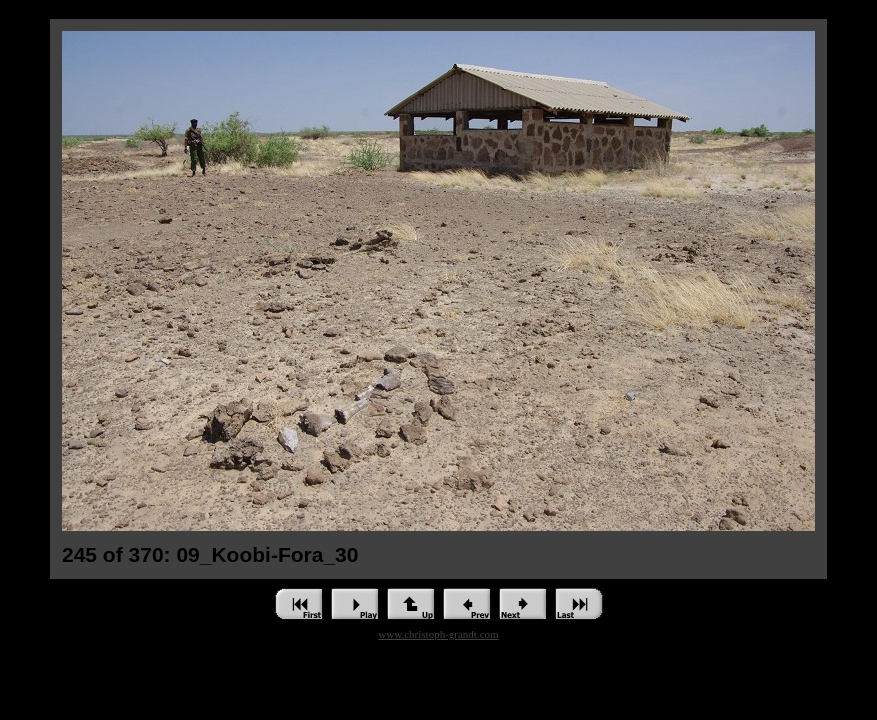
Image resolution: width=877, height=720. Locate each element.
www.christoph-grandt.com (438, 634)
